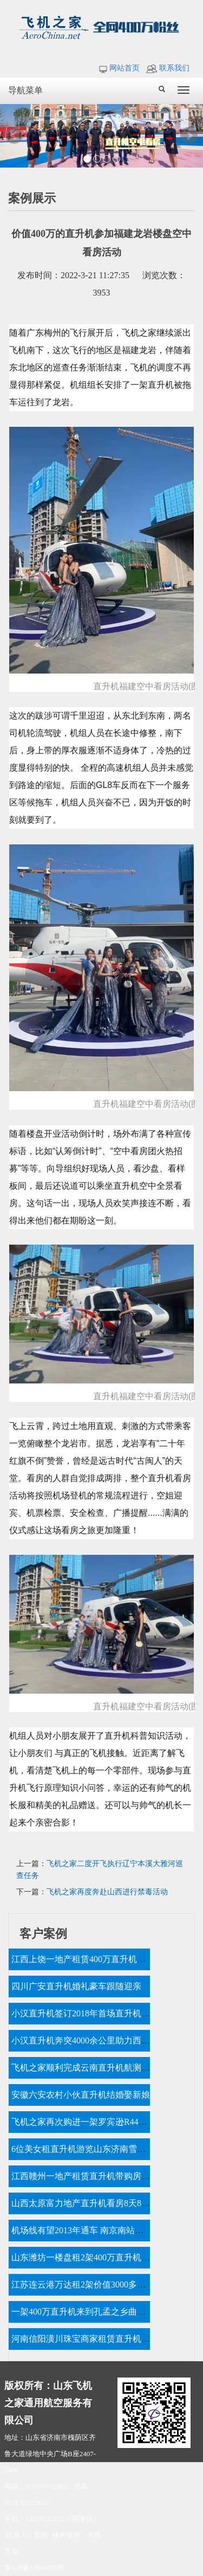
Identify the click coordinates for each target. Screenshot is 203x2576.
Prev (14, 135)
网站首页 (119, 68)
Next (189, 135)
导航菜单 (25, 90)
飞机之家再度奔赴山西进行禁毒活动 (107, 1892)
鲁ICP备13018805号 (34, 2568)
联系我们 (168, 68)
